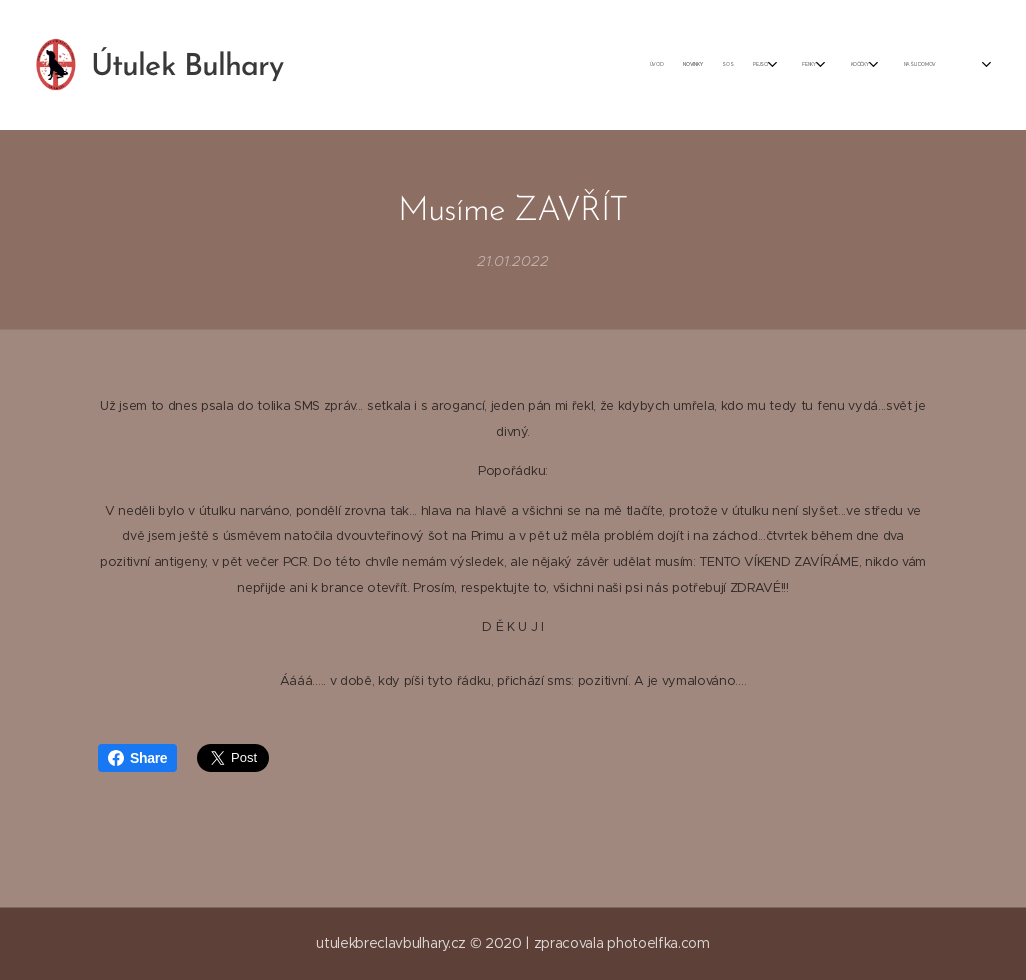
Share (137, 758)
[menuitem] (693, 65)
